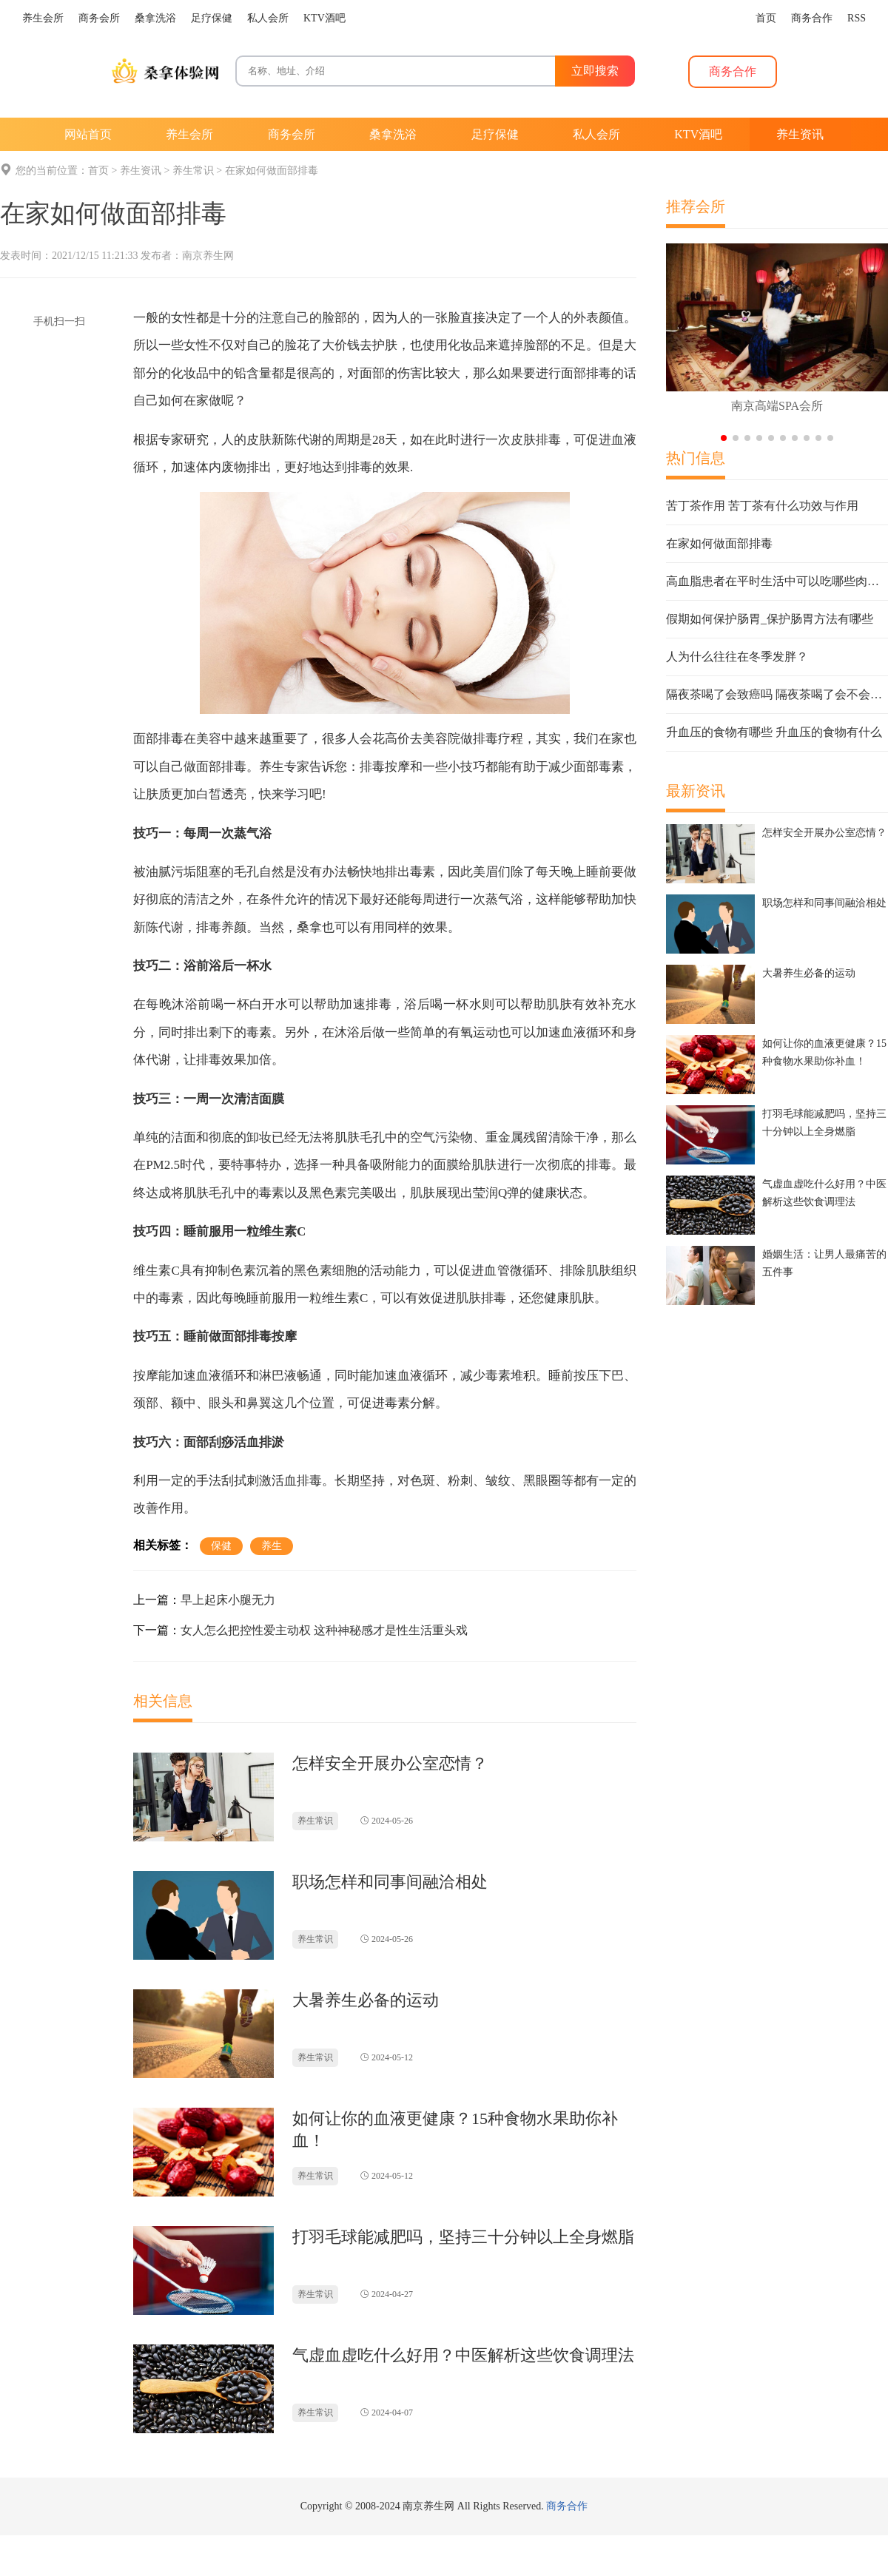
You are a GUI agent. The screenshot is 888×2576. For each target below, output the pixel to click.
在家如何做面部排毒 (271, 170)
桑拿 (309, 927)
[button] (724, 438)
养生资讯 (140, 170)
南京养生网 (208, 255)
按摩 (397, 767)
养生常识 (193, 170)
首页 (98, 170)
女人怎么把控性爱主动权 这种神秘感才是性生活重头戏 (324, 1630)
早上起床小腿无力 (228, 1600)
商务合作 (567, 2506)
